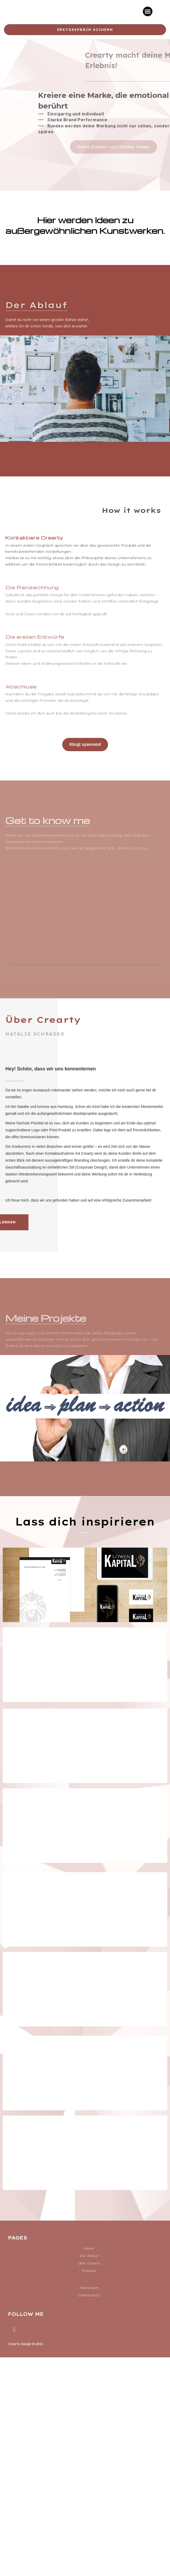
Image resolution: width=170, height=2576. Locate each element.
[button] (147, 11)
